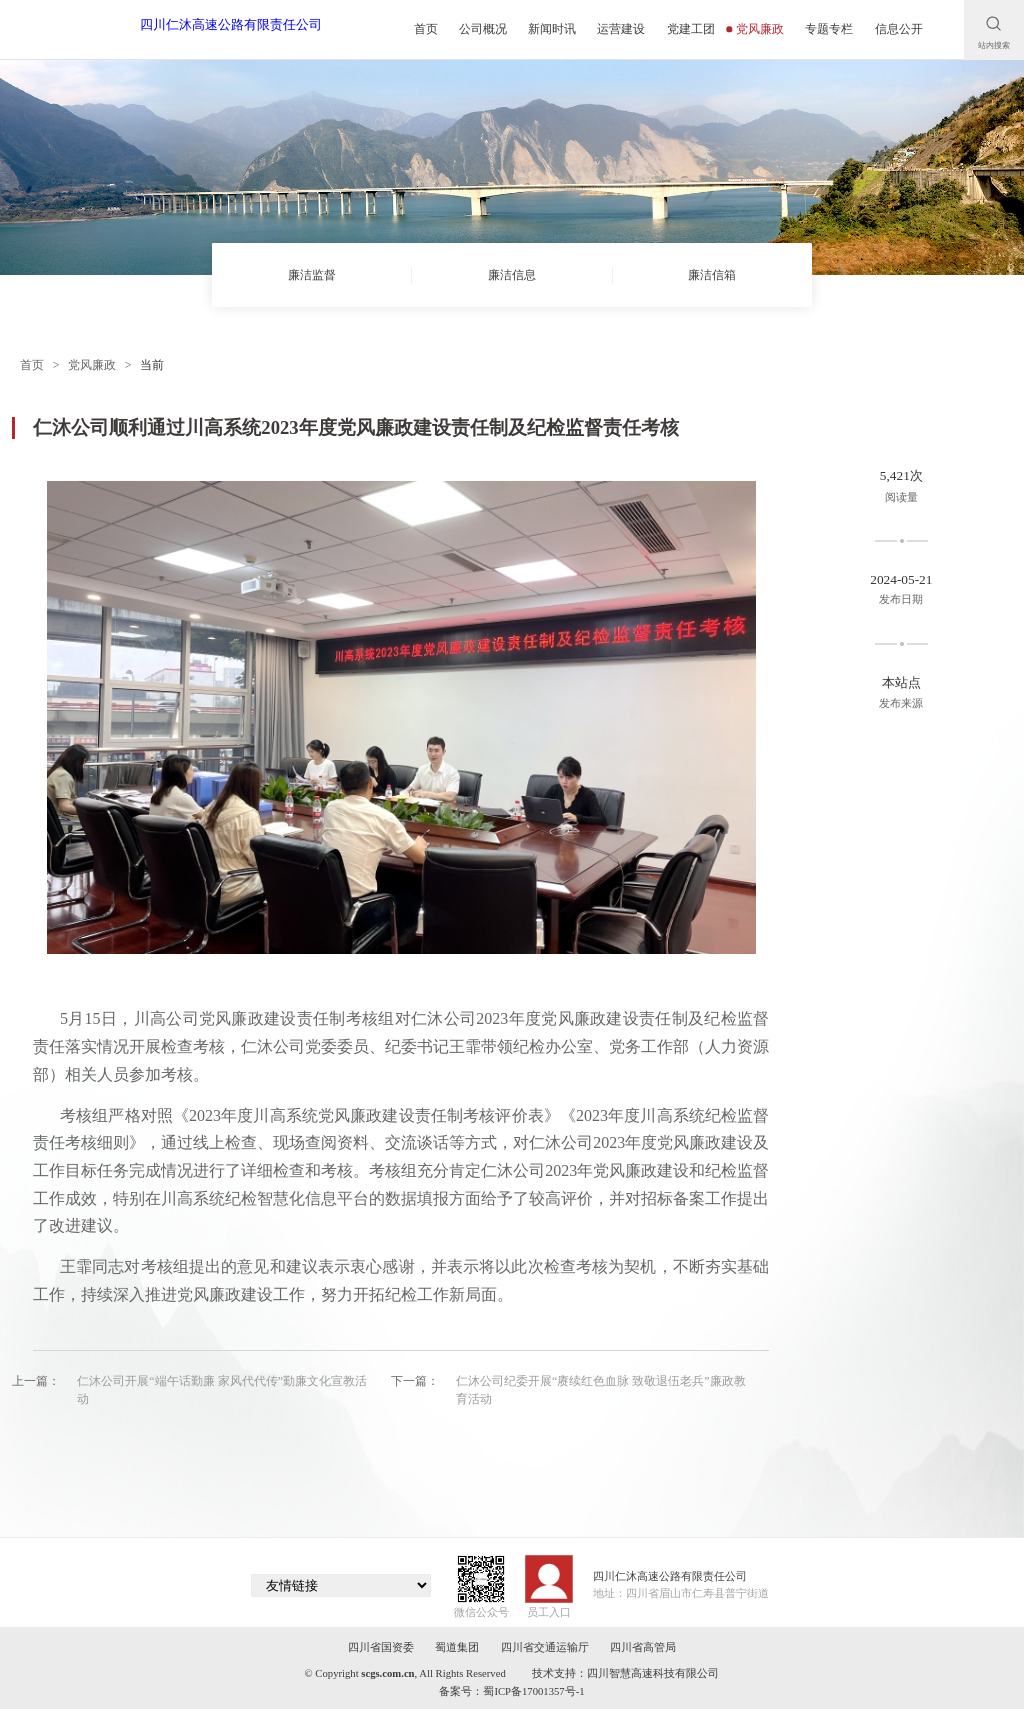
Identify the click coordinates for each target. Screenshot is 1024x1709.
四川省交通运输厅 (545, 1647)
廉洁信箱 (712, 275)
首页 (426, 29)
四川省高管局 (643, 1647)
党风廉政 (755, 29)
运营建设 (621, 29)
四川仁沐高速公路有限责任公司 (231, 24)
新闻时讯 (552, 29)
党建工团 (691, 29)
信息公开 (899, 29)
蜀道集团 (457, 1647)
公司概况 (483, 29)
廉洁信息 (512, 275)
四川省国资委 (381, 1647)
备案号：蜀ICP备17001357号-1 (511, 1691)
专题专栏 (829, 29)
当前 (152, 365)
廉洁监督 (312, 275)
